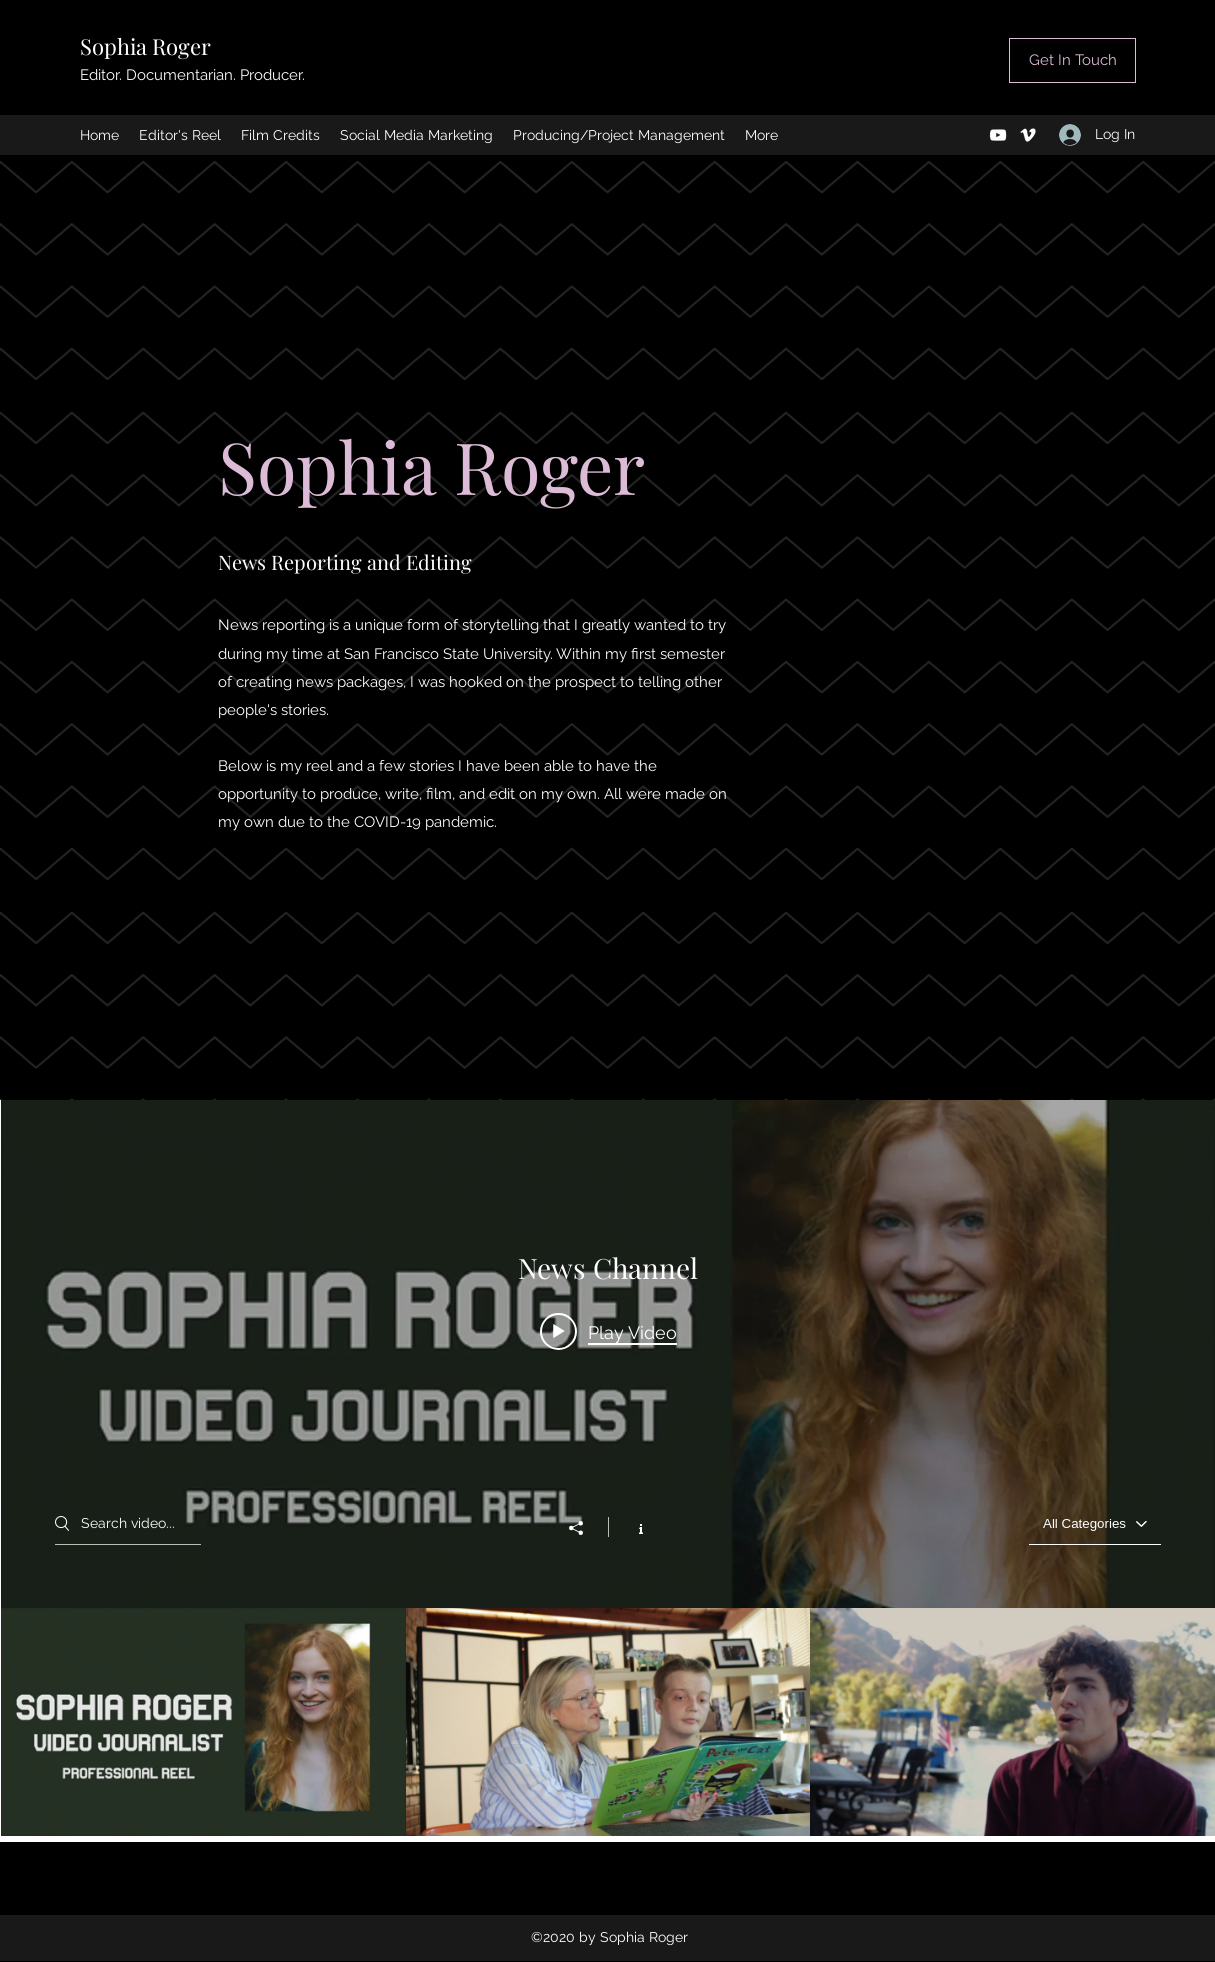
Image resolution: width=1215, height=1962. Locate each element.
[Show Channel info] (630, 1527)
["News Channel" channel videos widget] (608, 1468)
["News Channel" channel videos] (608, 1722)
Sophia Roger (145, 46)
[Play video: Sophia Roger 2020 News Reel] (608, 1331)
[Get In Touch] (1072, 60)
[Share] (586, 1528)
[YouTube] (998, 135)
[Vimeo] (1028, 135)
